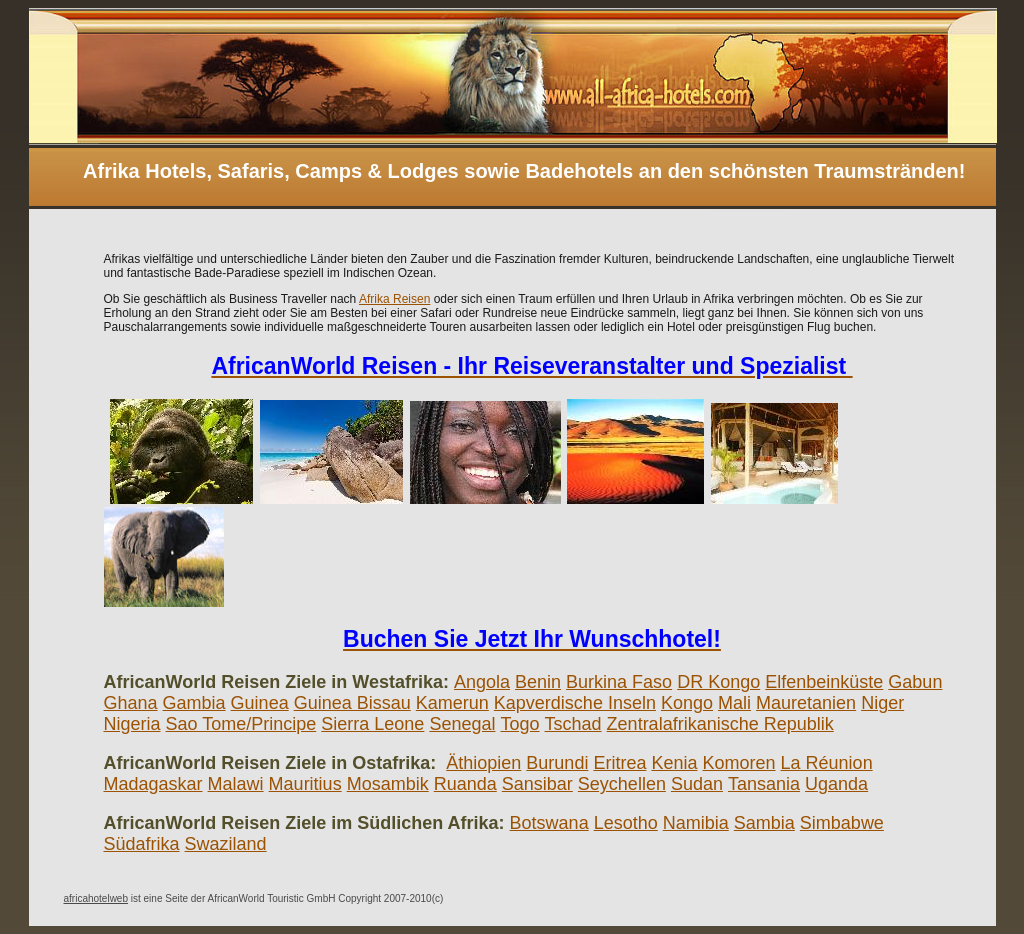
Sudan (697, 784)
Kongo (687, 703)
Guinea (260, 703)
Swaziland (226, 844)
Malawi (236, 784)
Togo (519, 724)
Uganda (836, 784)
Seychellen (622, 784)
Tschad (573, 724)
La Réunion (827, 763)
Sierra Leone (372, 724)
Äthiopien (483, 763)
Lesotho (626, 823)
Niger (882, 703)
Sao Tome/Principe (241, 724)
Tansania (764, 784)
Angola (482, 682)
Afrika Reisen (394, 299)
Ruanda (465, 784)
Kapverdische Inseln (575, 703)
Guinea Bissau (352, 703)
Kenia (674, 763)
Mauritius (305, 784)
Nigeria (132, 724)
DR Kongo (718, 682)
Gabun (915, 682)
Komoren (739, 763)
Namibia (696, 823)
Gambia (194, 703)
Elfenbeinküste (824, 682)
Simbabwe (842, 823)
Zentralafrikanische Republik (720, 724)
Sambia (764, 823)
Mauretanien (806, 703)
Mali (734, 703)
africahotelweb (96, 898)
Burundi (557, 763)
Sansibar (537, 784)
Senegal (462, 724)
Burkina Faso (619, 682)
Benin (538, 682)
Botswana (549, 823)
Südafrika (142, 844)
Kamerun (452, 703)
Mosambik (388, 784)
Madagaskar (153, 784)
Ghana (131, 703)
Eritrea (619, 763)
